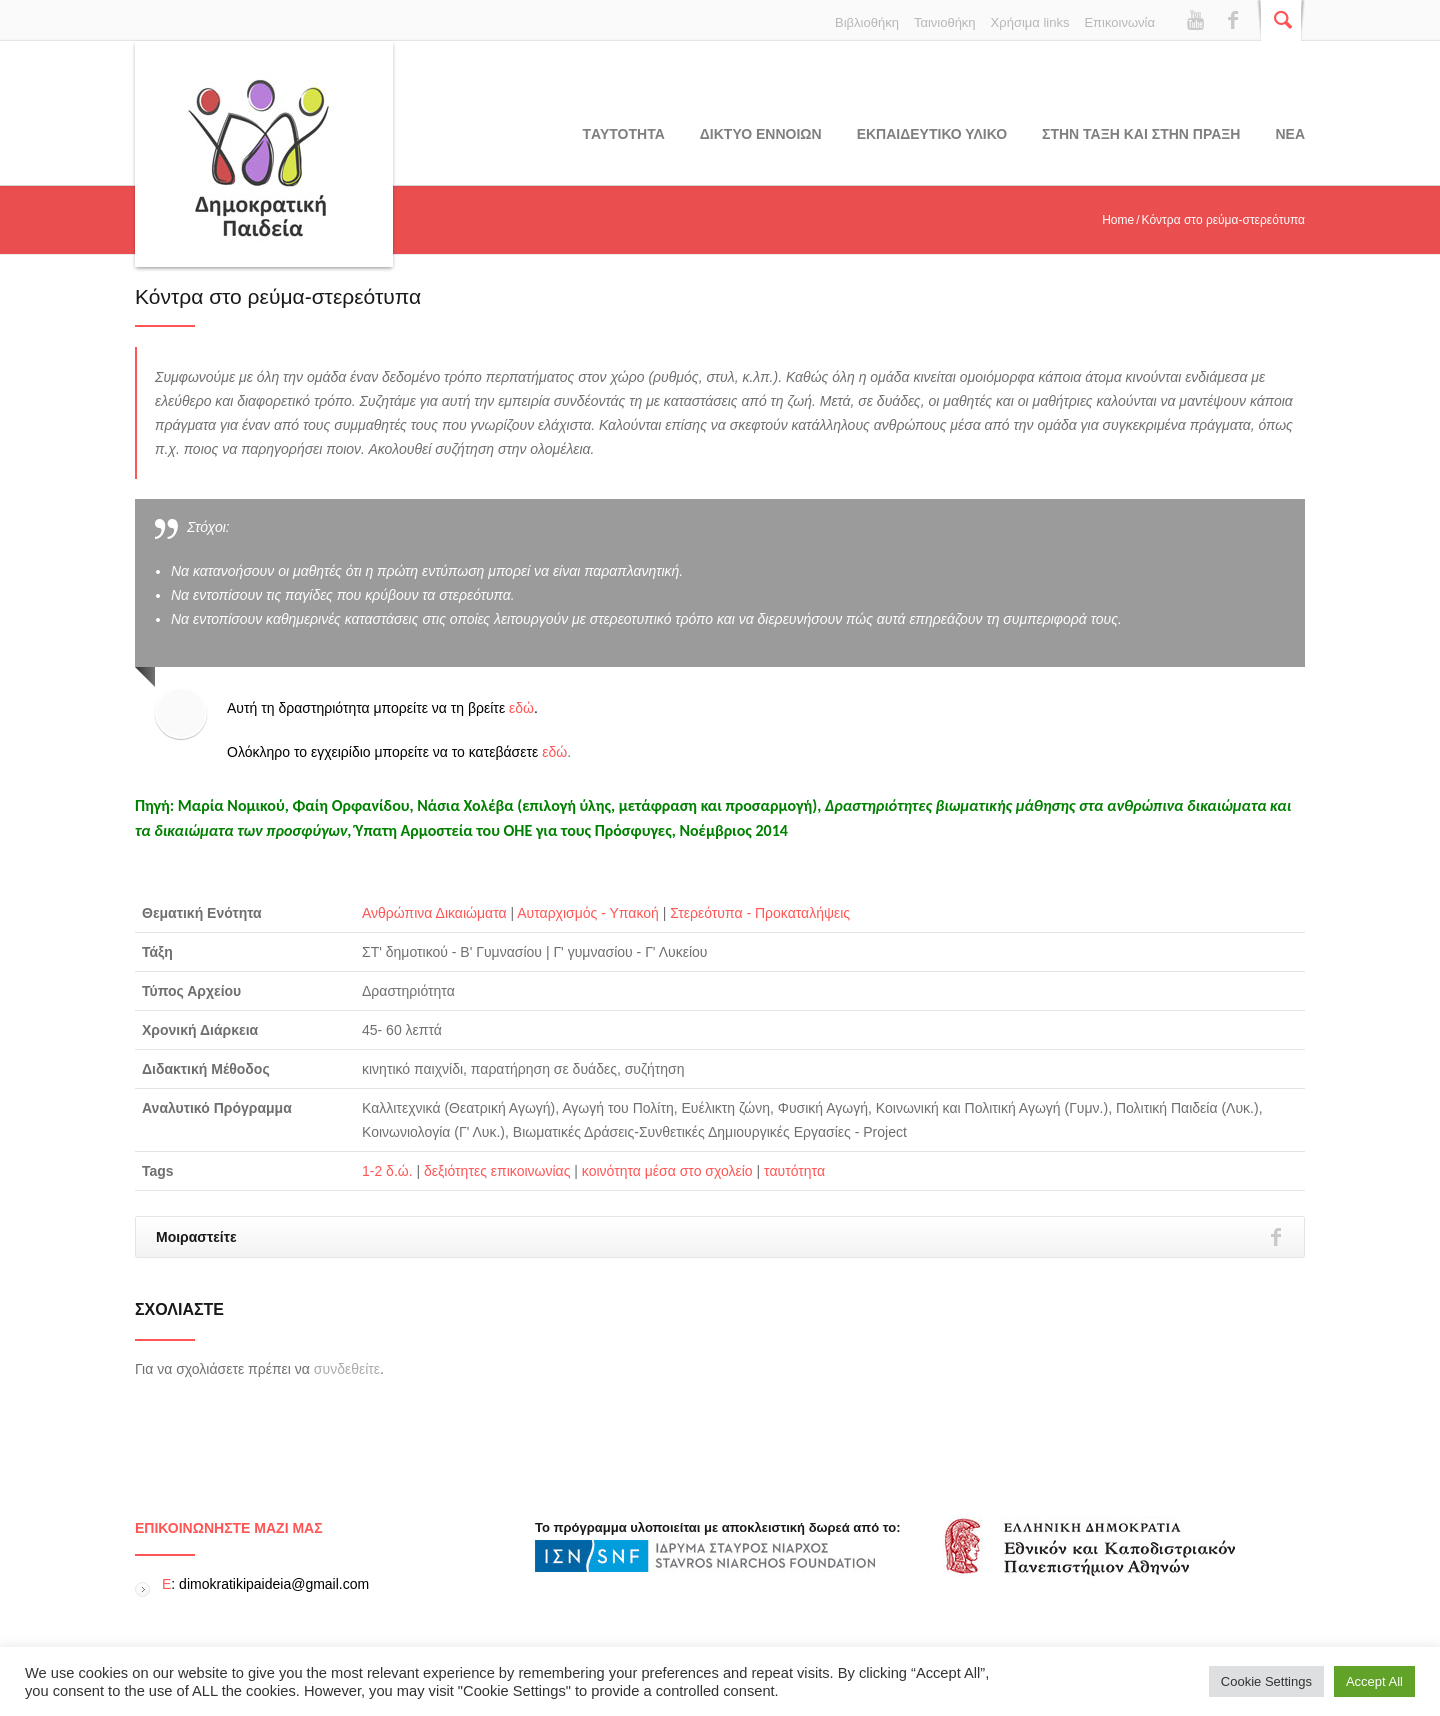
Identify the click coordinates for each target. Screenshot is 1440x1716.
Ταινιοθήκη (945, 22)
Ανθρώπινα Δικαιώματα (434, 913)
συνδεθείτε (347, 1369)
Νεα (1290, 134)
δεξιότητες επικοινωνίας (497, 1171)
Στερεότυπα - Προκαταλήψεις (760, 913)
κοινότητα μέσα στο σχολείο (667, 1171)
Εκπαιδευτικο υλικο (932, 134)
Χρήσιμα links (1030, 22)
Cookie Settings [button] (1266, 1681)
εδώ (521, 708)
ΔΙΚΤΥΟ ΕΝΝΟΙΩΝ (761, 134)
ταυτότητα (794, 1171)
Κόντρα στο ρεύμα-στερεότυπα (278, 296)
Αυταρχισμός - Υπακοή (588, 913)
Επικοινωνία (1119, 22)
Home (1118, 220)
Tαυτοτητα (624, 134)
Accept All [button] (1374, 1681)
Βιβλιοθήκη (867, 22)
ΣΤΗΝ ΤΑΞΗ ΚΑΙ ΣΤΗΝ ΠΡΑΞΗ (1141, 134)
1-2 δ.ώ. (387, 1171)
